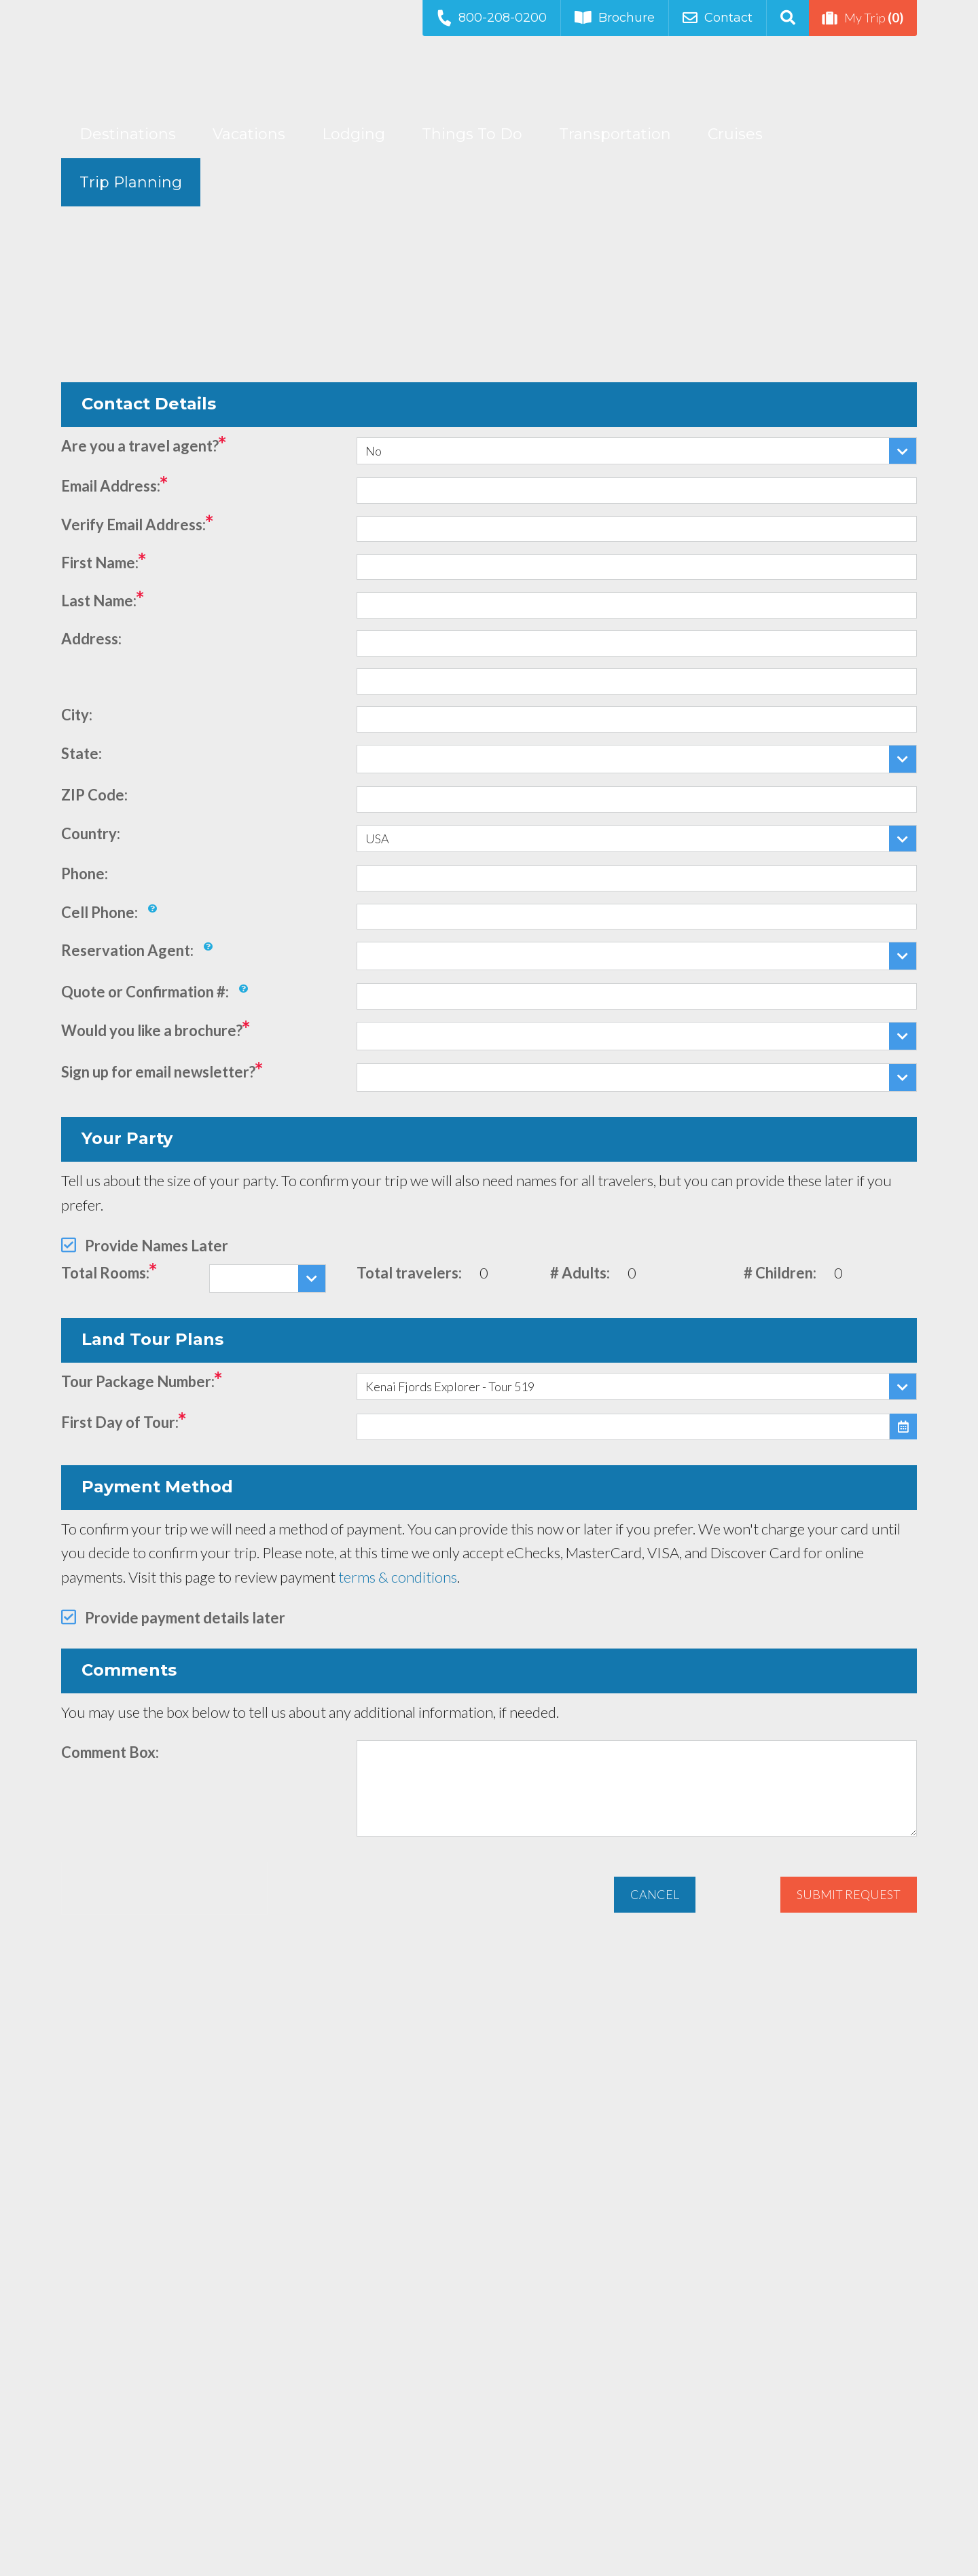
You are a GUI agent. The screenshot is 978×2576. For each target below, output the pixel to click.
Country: (90, 833)
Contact (718, 17)
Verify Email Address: (133, 524)
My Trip (862, 18)
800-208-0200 (491, 17)
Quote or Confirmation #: (145, 991)
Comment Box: (110, 1752)
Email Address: (110, 486)
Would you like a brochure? (151, 1030)
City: (76, 714)
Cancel (654, 1894)
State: (81, 753)
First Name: (100, 562)
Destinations (127, 134)
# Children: (780, 1273)
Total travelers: (409, 1273)
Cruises (735, 134)
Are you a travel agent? (140, 446)
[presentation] (164, 1888)
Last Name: (99, 600)
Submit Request (849, 1894)
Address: (91, 638)
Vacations (249, 134)
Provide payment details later (185, 1617)
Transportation (615, 134)
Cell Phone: (99, 912)
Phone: (84, 873)
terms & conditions (397, 1577)
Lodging (353, 134)
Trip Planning (130, 182)
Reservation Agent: (127, 950)
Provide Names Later (156, 1245)
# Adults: (580, 1273)
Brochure (615, 17)
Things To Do (472, 134)
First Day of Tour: (120, 1422)
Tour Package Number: (138, 1381)
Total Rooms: (105, 1273)
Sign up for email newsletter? (158, 1072)
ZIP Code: (94, 795)
